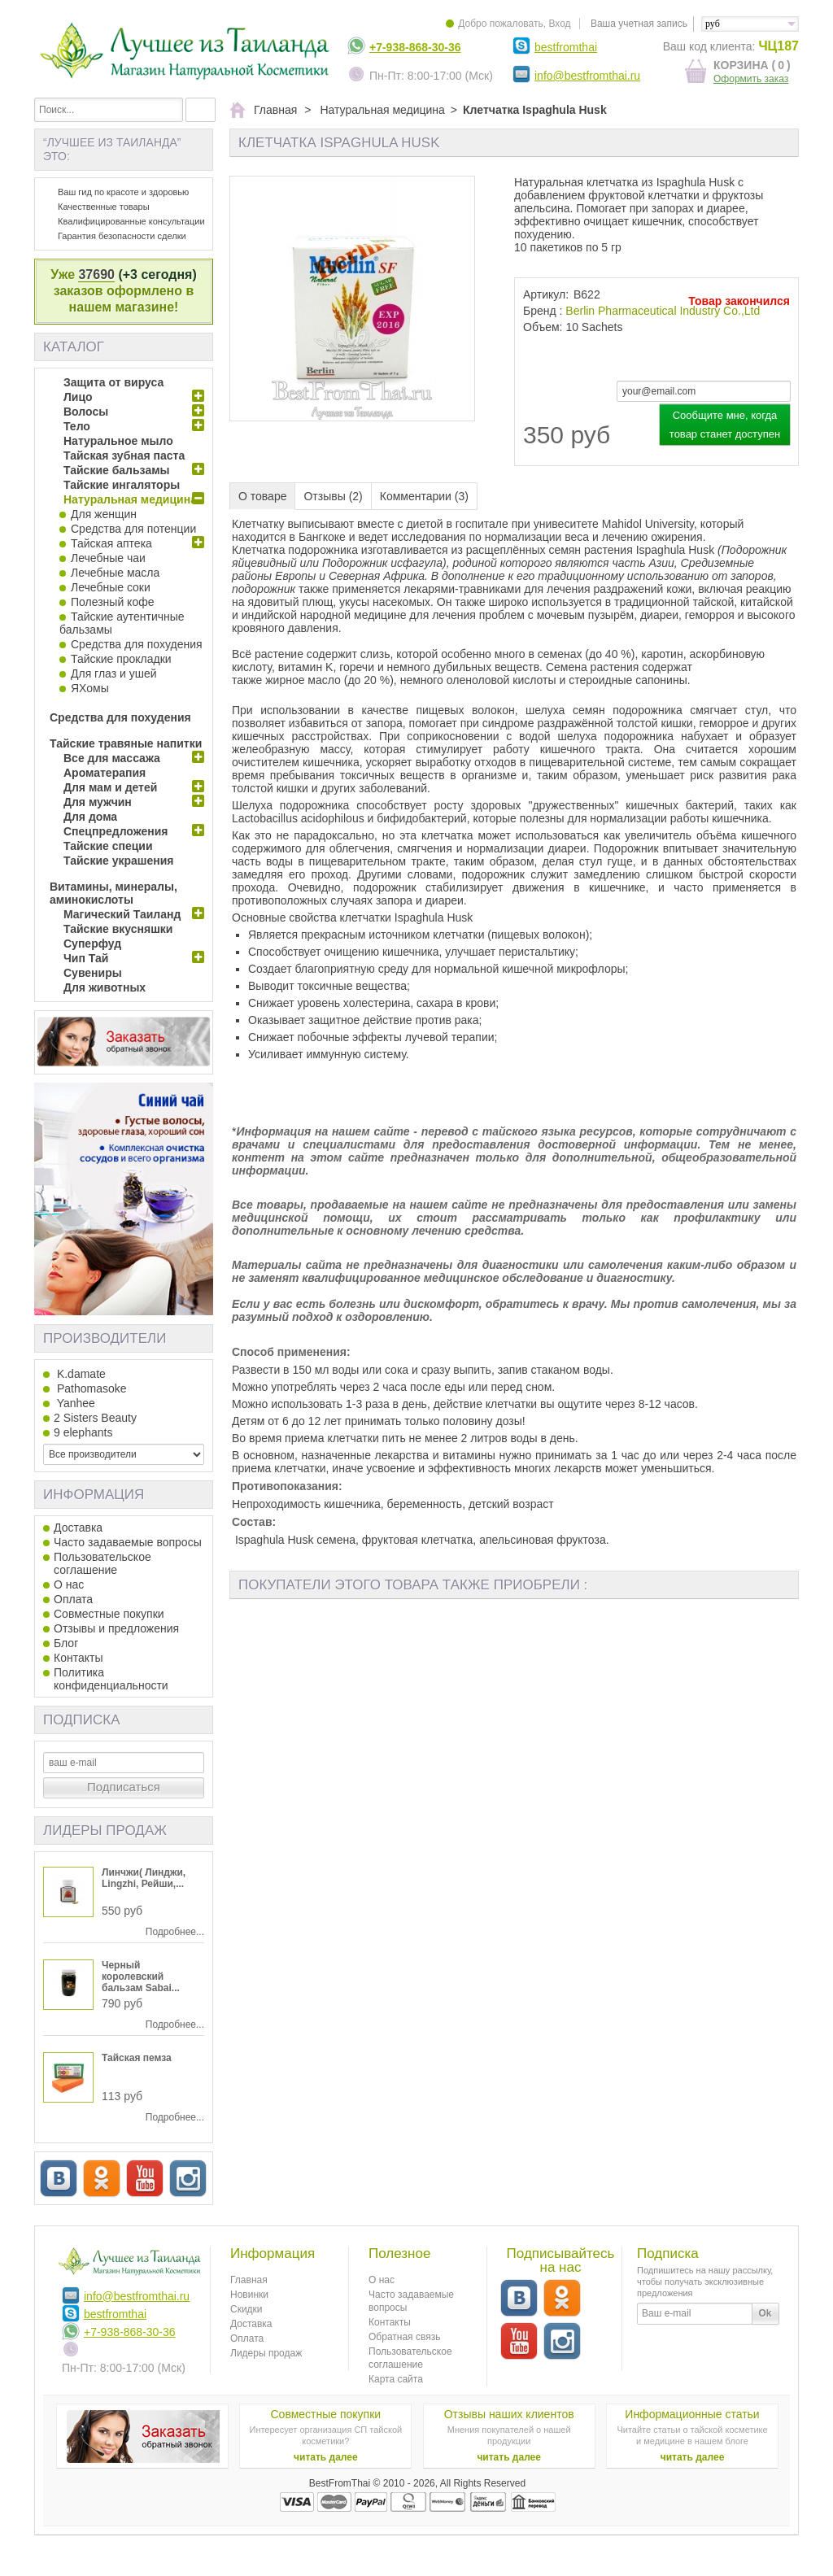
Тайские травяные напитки (126, 743)
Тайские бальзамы (116, 470)
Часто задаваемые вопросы (128, 1542)
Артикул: (546, 294)
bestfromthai (565, 47)
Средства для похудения (137, 644)
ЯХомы (90, 688)
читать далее (326, 2457)
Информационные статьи (692, 2414)
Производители (104, 1338)
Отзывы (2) (332, 496)
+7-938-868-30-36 (414, 47)
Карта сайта (396, 2379)
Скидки (246, 2309)
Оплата (73, 1599)
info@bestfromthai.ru (587, 75)
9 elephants (83, 1432)
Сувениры (92, 972)
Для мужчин (97, 802)
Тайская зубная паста (124, 455)
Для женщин (104, 514)
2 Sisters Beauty (95, 1417)
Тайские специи (108, 845)
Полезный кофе (112, 601)
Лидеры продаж (105, 1830)
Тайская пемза (137, 2058)
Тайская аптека (111, 543)
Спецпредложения (115, 831)
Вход (559, 23)
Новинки (249, 2294)
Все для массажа (111, 758)
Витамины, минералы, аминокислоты (113, 893)
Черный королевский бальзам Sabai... (141, 1976)
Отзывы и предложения (116, 1628)
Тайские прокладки (121, 658)
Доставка (78, 1527)
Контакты (78, 1657)
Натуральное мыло (118, 440)
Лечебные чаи (108, 557)
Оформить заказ (750, 79)
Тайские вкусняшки (117, 928)
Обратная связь (404, 2337)
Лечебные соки (110, 587)
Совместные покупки (109, 1613)
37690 (96, 274)
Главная (249, 2280)
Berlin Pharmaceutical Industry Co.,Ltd (662, 310)
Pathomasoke (90, 1388)
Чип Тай (85, 958)
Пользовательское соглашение (102, 1563)
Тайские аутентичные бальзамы (122, 623)
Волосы (85, 411)
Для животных (104, 987)
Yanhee (74, 1403)
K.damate (80, 1373)
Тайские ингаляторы (121, 484)
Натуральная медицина (130, 499)
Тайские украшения (118, 860)
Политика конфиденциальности (111, 1679)
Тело (76, 426)
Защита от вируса (113, 382)
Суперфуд (92, 943)
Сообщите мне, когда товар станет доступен (724, 424)
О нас (69, 1584)
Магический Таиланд (122, 914)
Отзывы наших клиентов (509, 2414)
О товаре (262, 496)
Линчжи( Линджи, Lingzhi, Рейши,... (143, 1878)
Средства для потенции (133, 528)
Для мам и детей (110, 787)
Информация (93, 1494)
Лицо (78, 396)
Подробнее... (175, 1931)
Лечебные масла (115, 572)
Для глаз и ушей (114, 673)
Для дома (90, 816)
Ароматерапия (104, 772)
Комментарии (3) (424, 496)
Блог (66, 1643)
